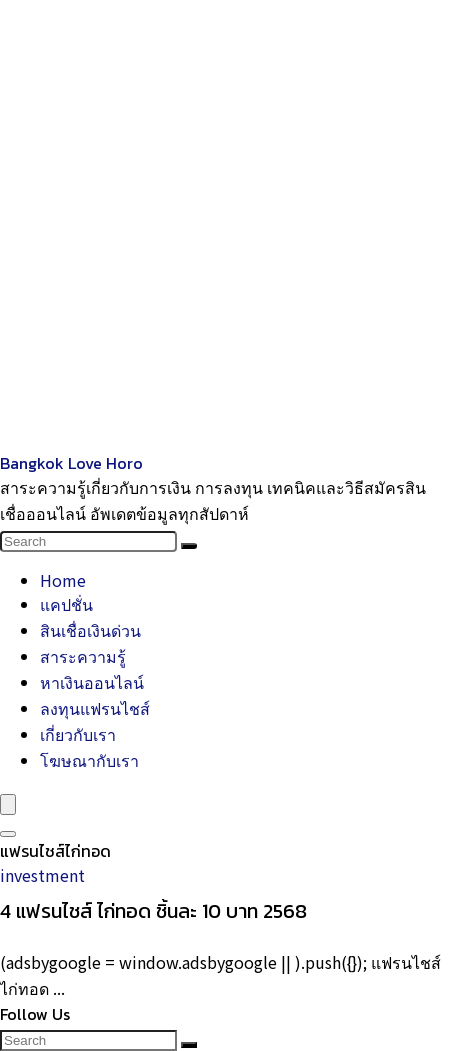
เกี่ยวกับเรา (78, 734)
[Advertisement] (225, 225)
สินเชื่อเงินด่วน (90, 630)
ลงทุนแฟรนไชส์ (95, 708)
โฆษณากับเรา (89, 760)
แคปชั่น (66, 604)
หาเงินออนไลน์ (92, 682)
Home (63, 580)
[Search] (189, 546)
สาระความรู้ (83, 656)
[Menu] (8, 804)
